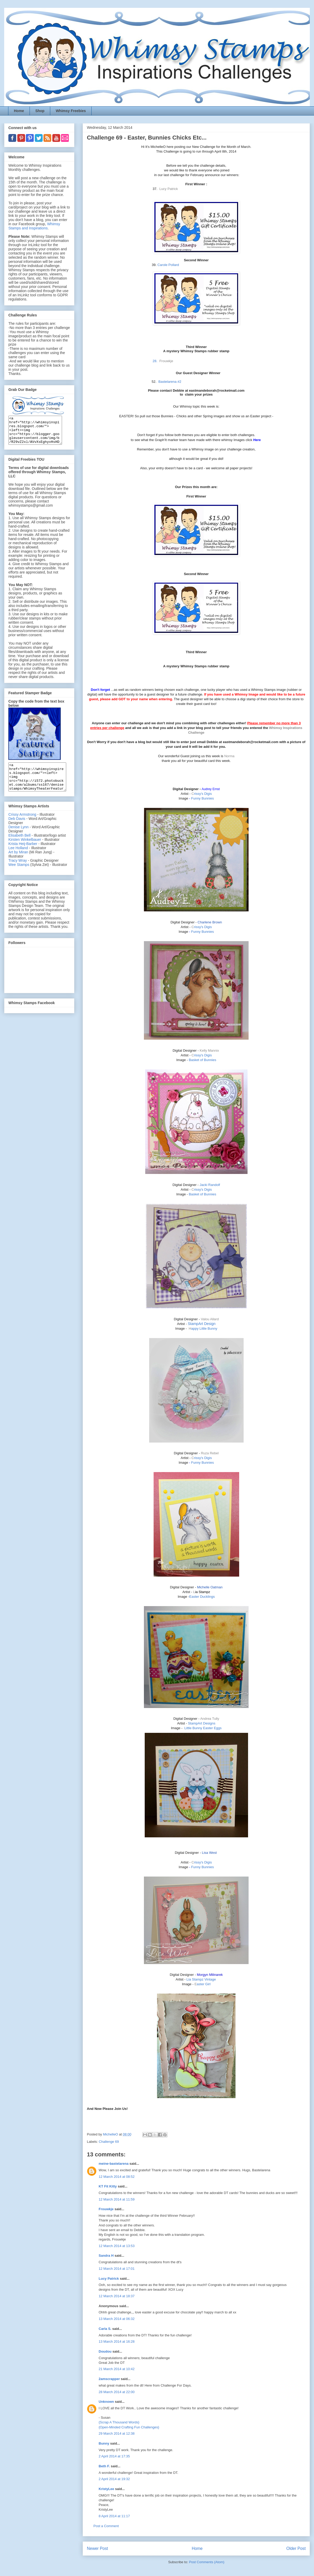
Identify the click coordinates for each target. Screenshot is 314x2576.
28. (155, 361)
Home (19, 111)
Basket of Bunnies (202, 1060)
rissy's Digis (202, 794)
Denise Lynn (18, 838)
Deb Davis (16, 829)
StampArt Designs (201, 1723)
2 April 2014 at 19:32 (114, 2479)
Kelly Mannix (209, 1050)
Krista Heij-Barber (23, 855)
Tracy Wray (17, 871)
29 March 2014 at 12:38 (116, 2433)
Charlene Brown (210, 922)
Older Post (296, 2548)
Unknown (106, 2402)
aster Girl (202, 1984)
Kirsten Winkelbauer (24, 850)
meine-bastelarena (113, 2164)
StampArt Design (202, 1324)
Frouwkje (106, 2209)
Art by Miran (18, 863)
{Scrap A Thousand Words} (119, 2422)
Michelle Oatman (210, 1587)
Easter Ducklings (202, 1597)
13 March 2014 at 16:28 (116, 2341)
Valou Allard (209, 1319)
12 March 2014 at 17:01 (116, 2269)
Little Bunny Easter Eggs (202, 1728)
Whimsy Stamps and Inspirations (34, 226)
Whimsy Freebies (71, 111)
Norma (229, 756)
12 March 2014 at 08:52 (116, 2177)
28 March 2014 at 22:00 (116, 2392)
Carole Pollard (168, 265)
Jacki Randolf (210, 1185)
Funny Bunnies (202, 798)
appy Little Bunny (203, 1328)
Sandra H (106, 2255)
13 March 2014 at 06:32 (116, 2319)
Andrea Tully (209, 1719)
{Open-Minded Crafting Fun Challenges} (129, 2427)
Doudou (105, 2351)
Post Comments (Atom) (206, 2562)
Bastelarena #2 (169, 382)
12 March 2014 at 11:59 (116, 2199)
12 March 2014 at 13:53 (116, 2246)
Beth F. (104, 2466)
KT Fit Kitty (108, 2186)
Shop (39, 111)
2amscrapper (109, 2379)
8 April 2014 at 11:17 (114, 2516)
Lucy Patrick (109, 2278)
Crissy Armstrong (22, 825)
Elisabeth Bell (19, 846)
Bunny (104, 2443)
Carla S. (105, 2329)
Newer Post (97, 2548)
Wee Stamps (18, 875)
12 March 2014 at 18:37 (116, 2296)
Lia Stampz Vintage (202, 1979)
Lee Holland (18, 859)
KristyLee (106, 2489)
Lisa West (209, 1853)
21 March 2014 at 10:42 (116, 2369)
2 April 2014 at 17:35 (114, 2456)
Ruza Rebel (210, 1453)
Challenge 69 (109, 2142)
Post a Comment (106, 2526)
